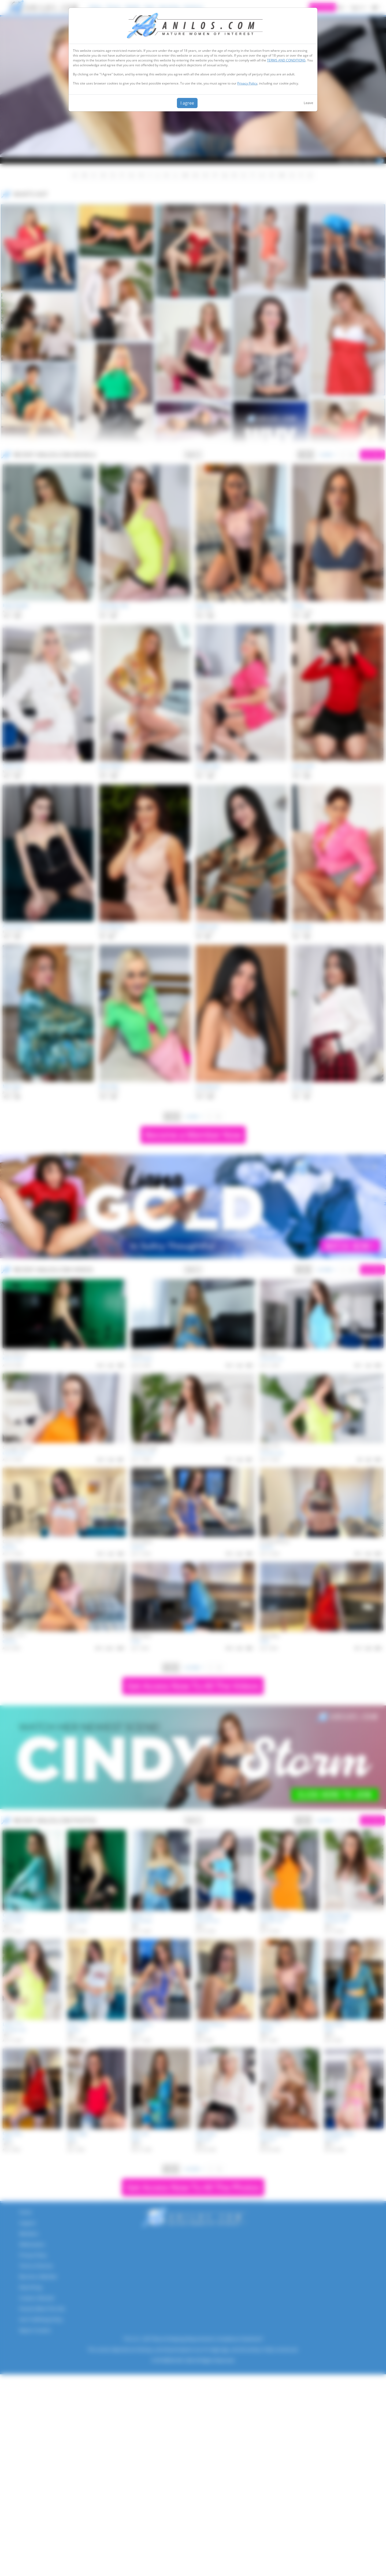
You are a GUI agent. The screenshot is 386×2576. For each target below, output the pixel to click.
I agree (187, 103)
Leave (308, 102)
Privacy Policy (247, 83)
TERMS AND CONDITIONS (286, 60)
